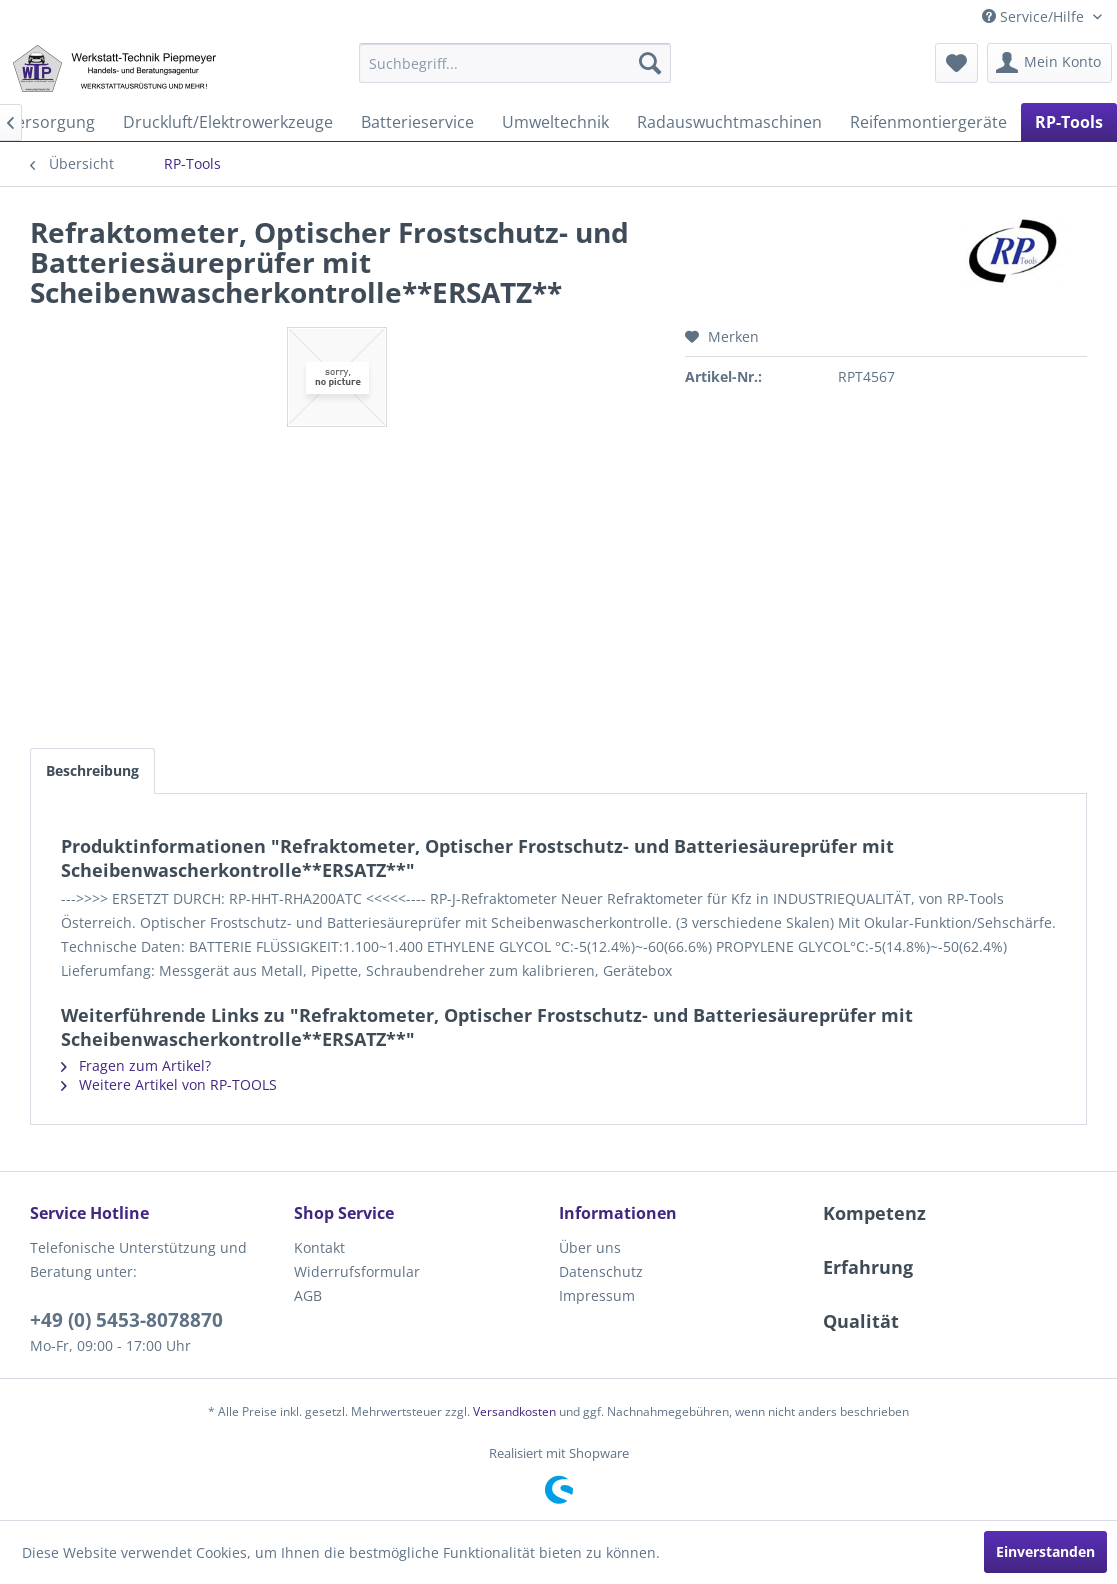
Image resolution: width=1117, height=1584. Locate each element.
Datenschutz (601, 1271)
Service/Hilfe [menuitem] (1035, 16)
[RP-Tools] (1069, 122)
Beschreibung (92, 770)
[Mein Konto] (1049, 63)
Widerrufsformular (357, 1271)
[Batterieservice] (417, 122)
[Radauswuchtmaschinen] (729, 122)
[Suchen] (650, 63)
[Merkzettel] (956, 63)
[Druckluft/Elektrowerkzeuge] (228, 122)
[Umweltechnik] (555, 122)
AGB (308, 1295)
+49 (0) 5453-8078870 (126, 1320)
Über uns (590, 1247)
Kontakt (319, 1247)
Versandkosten (514, 1411)
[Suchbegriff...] (515, 63)
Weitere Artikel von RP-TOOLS (169, 1084)
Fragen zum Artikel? (136, 1065)
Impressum (597, 1295)
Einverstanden (1045, 1551)
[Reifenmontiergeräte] (928, 122)
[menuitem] (515, 63)
